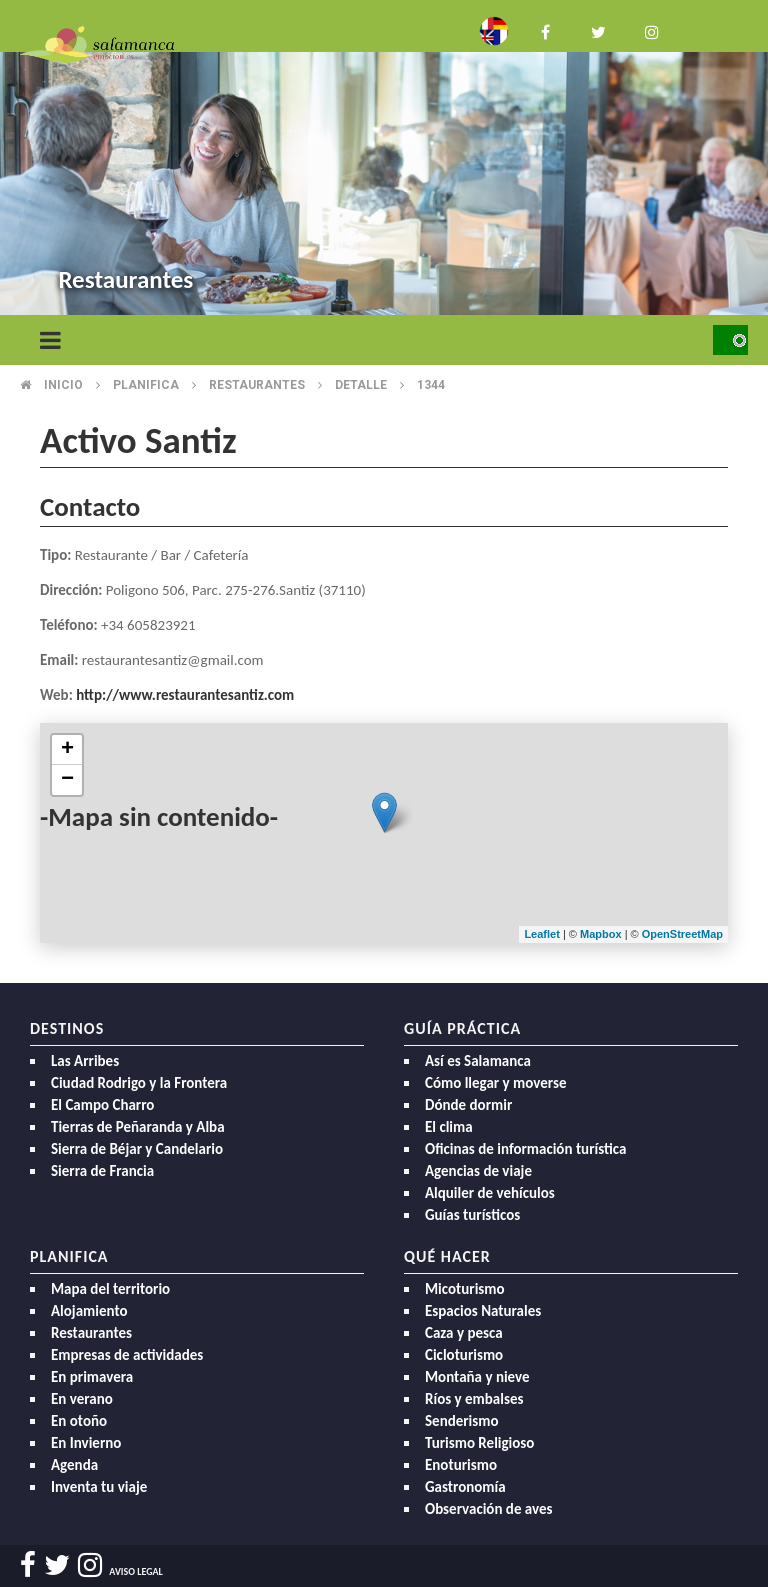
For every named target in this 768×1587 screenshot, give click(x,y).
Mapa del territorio (110, 1289)
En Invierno (86, 1443)
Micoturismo (465, 1289)
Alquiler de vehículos (490, 1193)
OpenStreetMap (682, 934)
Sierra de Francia (102, 1171)
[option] (384, 160)
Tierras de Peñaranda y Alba (138, 1127)
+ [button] (67, 750)
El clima (449, 1127)
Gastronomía (465, 1487)
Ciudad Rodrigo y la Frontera (139, 1083)
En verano (82, 1399)
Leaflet (541, 934)
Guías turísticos (472, 1215)
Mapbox (602, 934)
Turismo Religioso (479, 1443)
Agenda (74, 1465)
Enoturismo (461, 1465)
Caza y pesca (464, 1333)
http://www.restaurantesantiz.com (185, 695)
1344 (431, 385)
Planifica (146, 385)
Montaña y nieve (477, 1377)
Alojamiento (89, 1311)
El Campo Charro (102, 1105)
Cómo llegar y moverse (495, 1083)
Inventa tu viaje (99, 1487)
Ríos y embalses (474, 1399)
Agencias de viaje (478, 1171)
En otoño (79, 1421)
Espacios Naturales (483, 1311)
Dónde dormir (468, 1105)
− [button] (67, 780)
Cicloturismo (464, 1355)
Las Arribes (85, 1061)
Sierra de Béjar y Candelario (137, 1149)
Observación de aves (489, 1509)
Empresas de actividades (127, 1355)
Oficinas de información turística (525, 1149)
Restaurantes (257, 385)
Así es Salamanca (478, 1061)
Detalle (361, 385)
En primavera (92, 1377)
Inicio (63, 385)
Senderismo (462, 1421)
